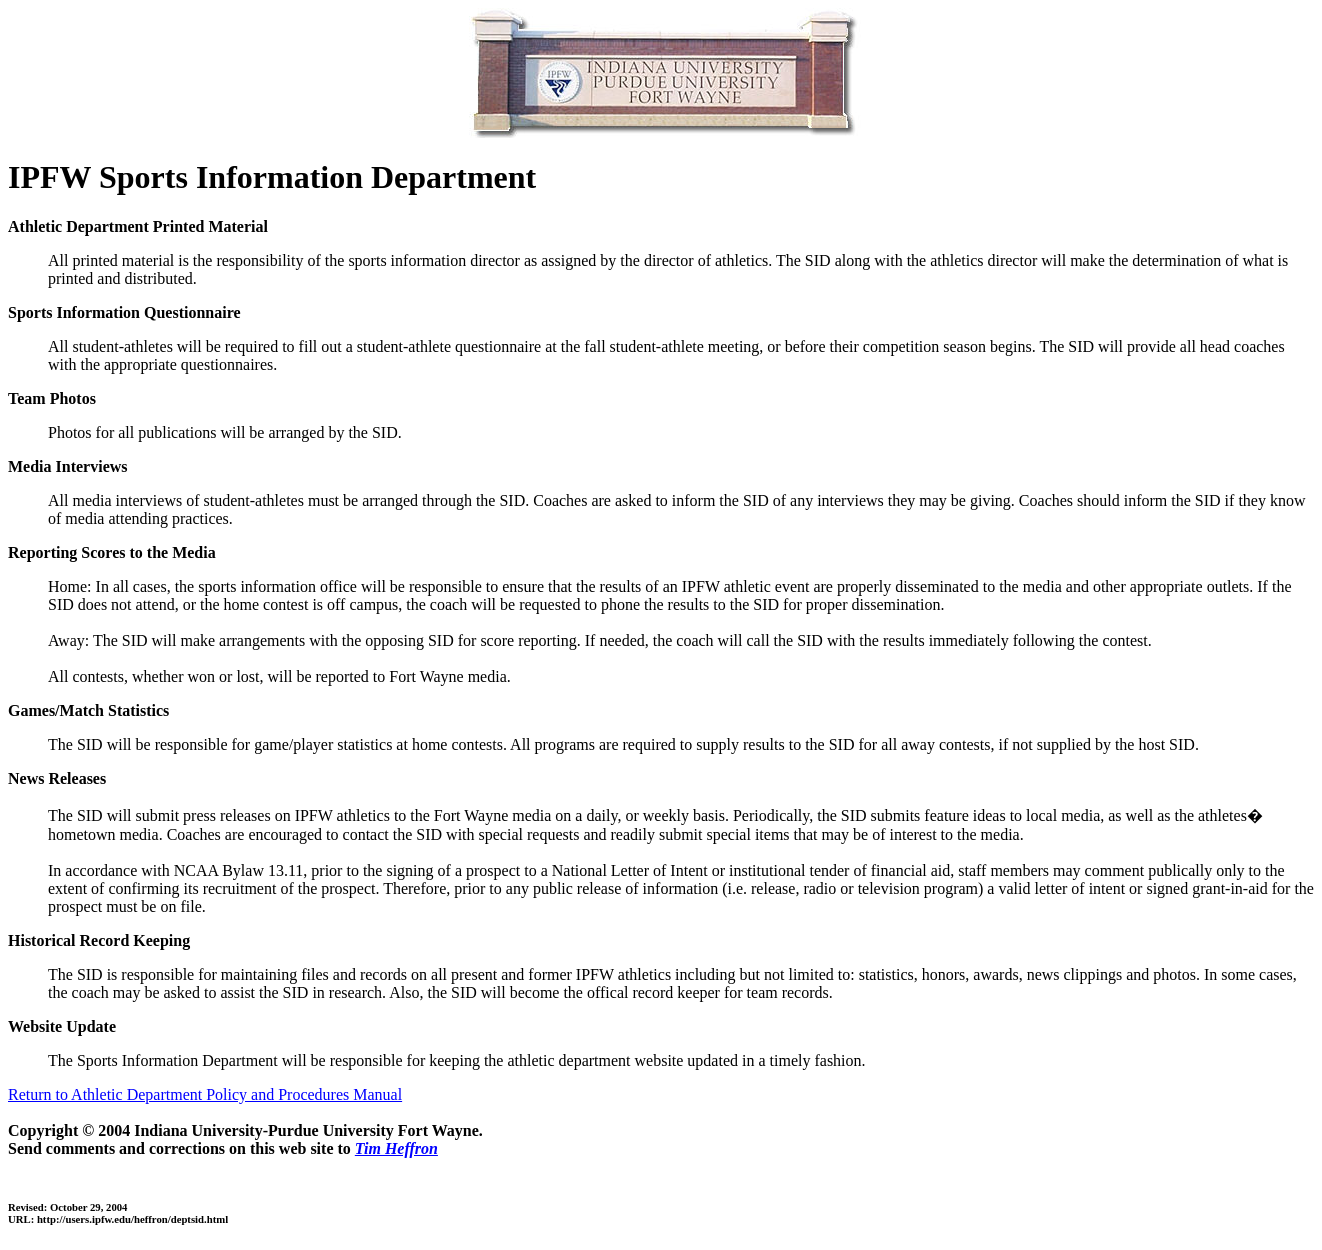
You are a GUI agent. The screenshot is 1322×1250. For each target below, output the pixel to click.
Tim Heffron (396, 1148)
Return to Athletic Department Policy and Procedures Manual (205, 1094)
